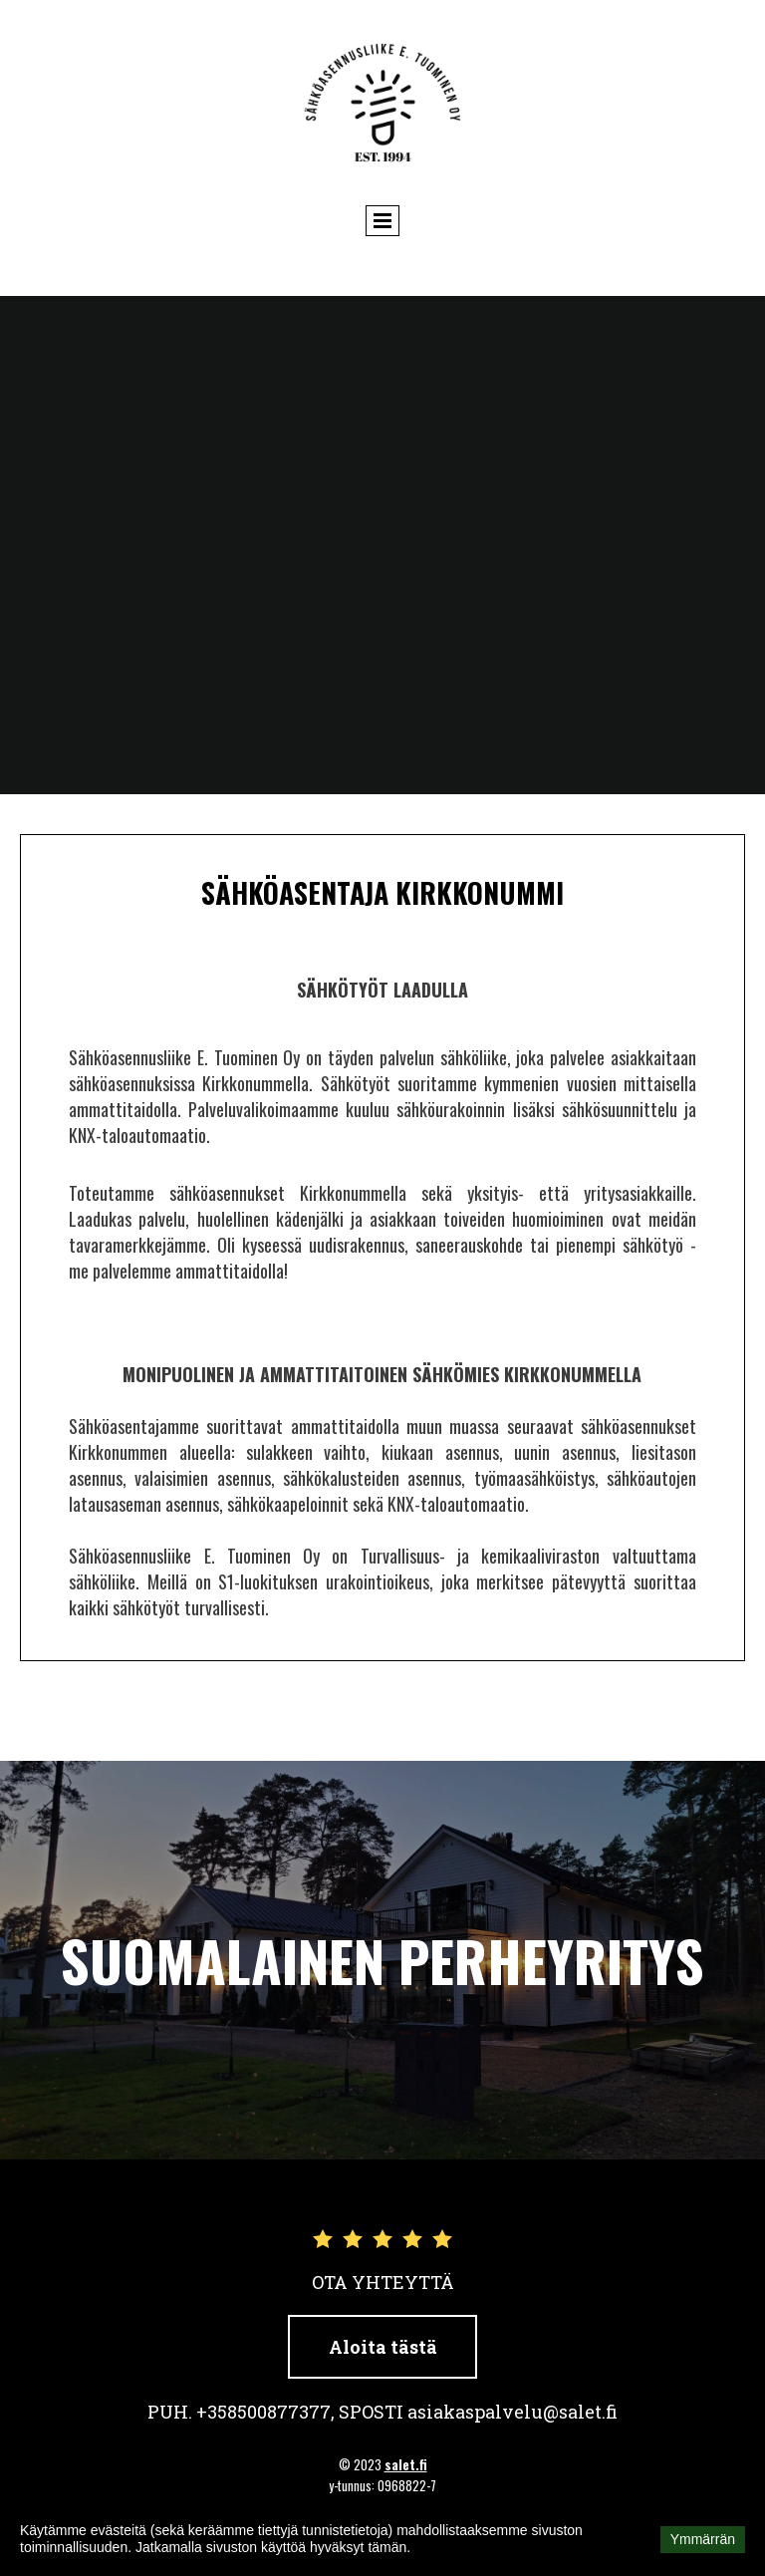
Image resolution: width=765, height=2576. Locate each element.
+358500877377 (263, 2412)
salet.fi (405, 2464)
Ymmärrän (702, 2539)
